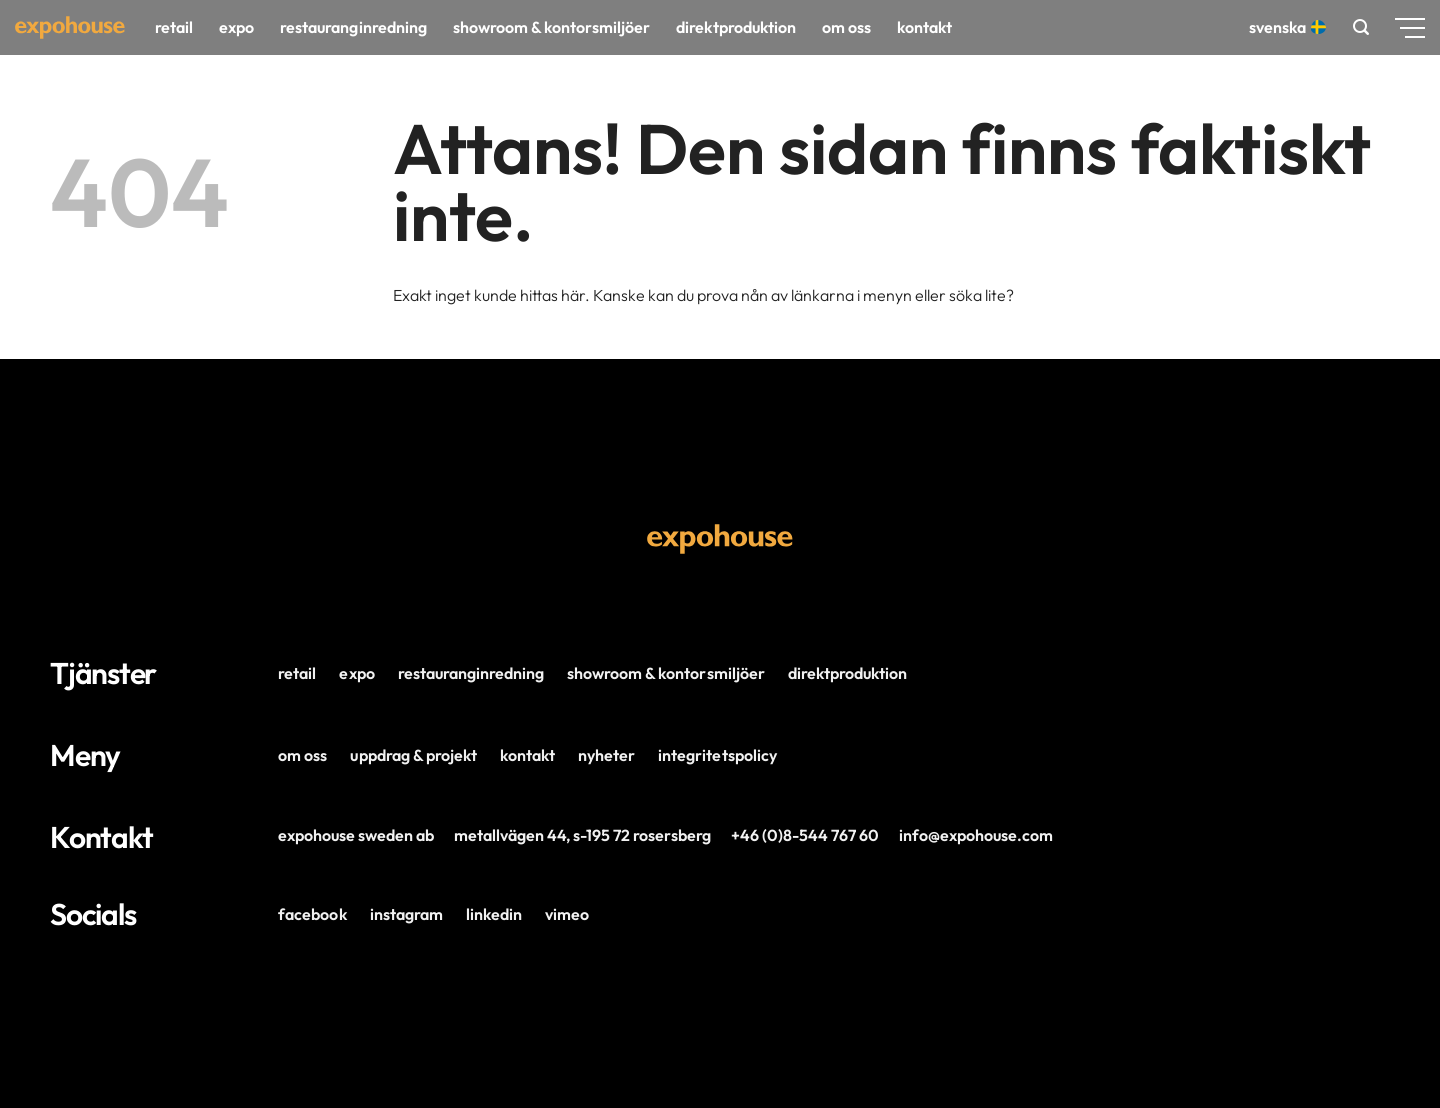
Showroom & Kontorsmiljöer (666, 673)
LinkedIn (494, 914)
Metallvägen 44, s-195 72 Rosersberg (582, 835)
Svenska (1285, 27)
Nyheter (606, 755)
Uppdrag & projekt (413, 755)
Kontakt (924, 27)
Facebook (312, 914)
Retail (174, 27)
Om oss (846, 27)
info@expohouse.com (976, 835)
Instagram (406, 914)
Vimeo (567, 914)
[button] (1361, 27)
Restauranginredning (353, 27)
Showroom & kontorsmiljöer (552, 27)
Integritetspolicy (717, 755)
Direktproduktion (735, 27)
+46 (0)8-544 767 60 (805, 835)
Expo (236, 27)
